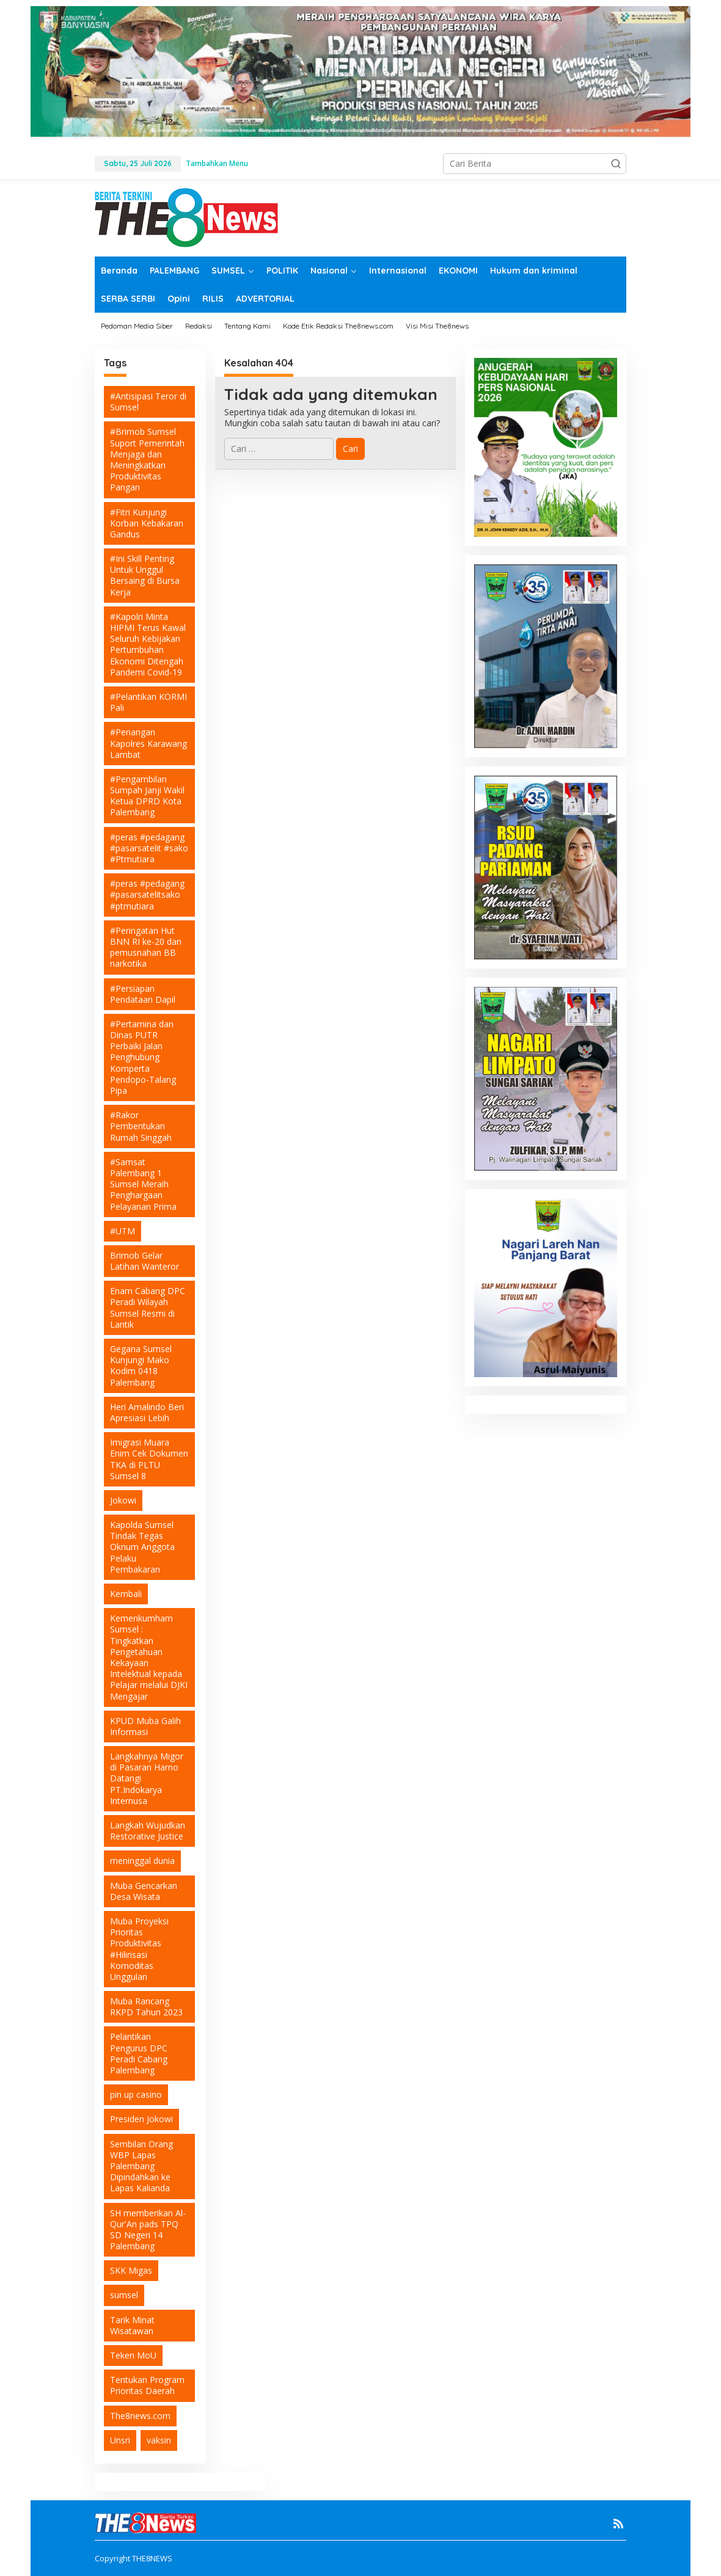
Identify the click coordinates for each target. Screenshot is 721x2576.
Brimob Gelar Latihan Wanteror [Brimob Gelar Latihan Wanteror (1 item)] (144, 1261)
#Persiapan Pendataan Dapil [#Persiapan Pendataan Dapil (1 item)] (142, 994)
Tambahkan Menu (217, 163)
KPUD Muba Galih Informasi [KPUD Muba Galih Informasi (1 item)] (145, 1726)
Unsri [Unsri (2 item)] (120, 2440)
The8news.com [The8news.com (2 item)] (140, 2415)
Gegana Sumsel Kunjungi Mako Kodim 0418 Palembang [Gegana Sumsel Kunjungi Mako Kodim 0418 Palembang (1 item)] (141, 1365)
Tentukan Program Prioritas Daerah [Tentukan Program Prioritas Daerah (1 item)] (147, 2385)
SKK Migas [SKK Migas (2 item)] (131, 2270)
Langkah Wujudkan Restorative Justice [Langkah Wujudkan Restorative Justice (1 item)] (147, 1830)
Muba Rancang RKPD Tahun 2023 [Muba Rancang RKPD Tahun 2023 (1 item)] (146, 2006)
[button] (616, 163)
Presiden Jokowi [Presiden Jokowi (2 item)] (141, 2119)
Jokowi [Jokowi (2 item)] (123, 1500)
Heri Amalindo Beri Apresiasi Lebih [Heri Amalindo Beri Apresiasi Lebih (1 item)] (147, 1412)
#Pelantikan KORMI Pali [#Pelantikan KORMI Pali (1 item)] (148, 702)
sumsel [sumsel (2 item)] (124, 2295)
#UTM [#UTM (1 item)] (122, 1231)
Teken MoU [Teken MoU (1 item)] (133, 2355)
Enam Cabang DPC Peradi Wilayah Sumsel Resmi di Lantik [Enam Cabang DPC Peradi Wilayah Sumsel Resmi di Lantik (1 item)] (147, 1307)
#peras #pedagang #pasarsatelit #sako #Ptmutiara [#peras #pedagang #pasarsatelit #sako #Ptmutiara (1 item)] (149, 848)
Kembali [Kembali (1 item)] (126, 1593)
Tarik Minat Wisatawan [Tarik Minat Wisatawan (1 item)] (132, 2325)
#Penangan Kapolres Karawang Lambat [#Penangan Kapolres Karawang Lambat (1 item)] (148, 743)
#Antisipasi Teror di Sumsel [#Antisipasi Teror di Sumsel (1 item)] (148, 401)
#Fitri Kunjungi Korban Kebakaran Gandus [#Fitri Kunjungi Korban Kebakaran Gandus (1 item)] (146, 523)
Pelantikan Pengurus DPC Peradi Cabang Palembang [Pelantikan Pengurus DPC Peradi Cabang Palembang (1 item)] (138, 2053)
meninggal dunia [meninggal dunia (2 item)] (142, 1860)
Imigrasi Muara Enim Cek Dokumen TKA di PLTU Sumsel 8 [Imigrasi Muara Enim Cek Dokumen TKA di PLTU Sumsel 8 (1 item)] (149, 1459)
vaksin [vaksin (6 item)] (159, 2440)
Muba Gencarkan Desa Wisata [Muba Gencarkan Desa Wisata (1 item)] (143, 1891)
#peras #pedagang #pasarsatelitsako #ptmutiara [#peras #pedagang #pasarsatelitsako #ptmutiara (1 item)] (147, 894)
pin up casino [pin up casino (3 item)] (136, 2094)
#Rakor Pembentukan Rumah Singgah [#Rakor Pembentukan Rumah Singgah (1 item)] (141, 1126)
